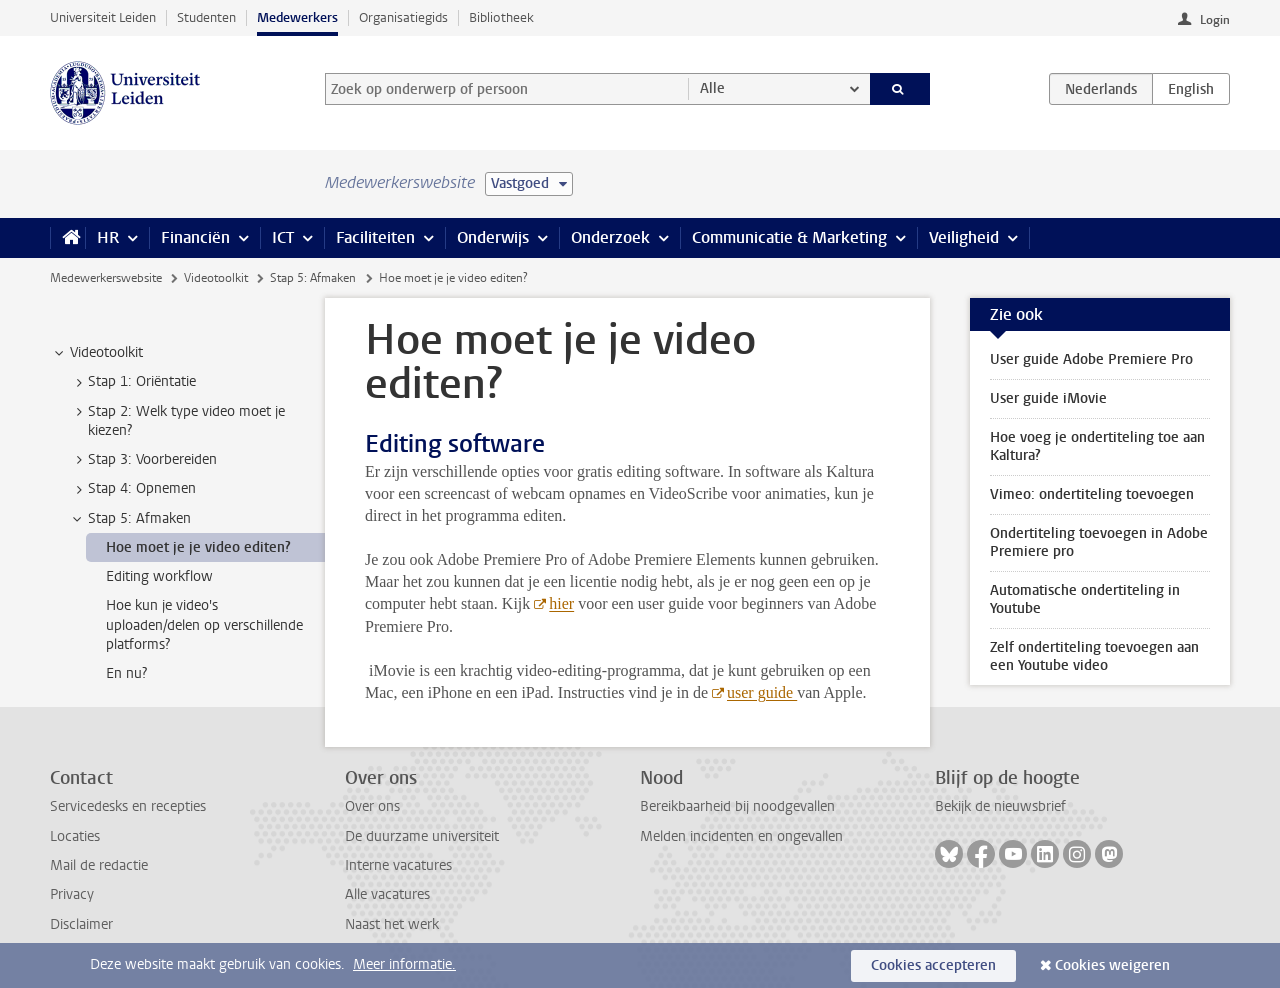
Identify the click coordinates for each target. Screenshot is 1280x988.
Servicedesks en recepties (128, 806)
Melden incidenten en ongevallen (741, 836)
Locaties (75, 836)
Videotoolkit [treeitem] (97, 353)
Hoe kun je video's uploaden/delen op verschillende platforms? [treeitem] (204, 625)
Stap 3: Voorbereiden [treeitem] (143, 460)
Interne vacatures (398, 865)
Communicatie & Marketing (789, 237)
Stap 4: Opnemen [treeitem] (132, 489)
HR (108, 237)
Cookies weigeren (1112, 965)
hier (561, 603)
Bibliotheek (501, 17)
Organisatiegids (403, 17)
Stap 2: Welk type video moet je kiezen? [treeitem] (177, 421)
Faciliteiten (375, 237)
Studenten (206, 17)
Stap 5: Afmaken (313, 278)
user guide (762, 692)
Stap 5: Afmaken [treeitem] (130, 519)
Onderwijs (493, 237)
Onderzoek (610, 237)
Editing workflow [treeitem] (159, 576)
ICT (283, 237)
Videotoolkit (216, 278)
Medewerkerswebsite (106, 278)
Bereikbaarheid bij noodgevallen (737, 806)
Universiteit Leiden (103, 17)
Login (1215, 20)
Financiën (195, 237)
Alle (712, 88)
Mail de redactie (99, 865)
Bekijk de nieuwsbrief (1000, 806)
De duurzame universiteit (422, 836)
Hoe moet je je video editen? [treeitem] (198, 547)
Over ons (372, 806)
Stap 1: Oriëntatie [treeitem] (132, 382)
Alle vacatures (387, 894)
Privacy (72, 894)
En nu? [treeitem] (126, 673)
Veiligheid (964, 237)
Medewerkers (297, 17)
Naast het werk (392, 924)
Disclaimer (81, 924)
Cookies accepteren (933, 965)
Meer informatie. (404, 964)
